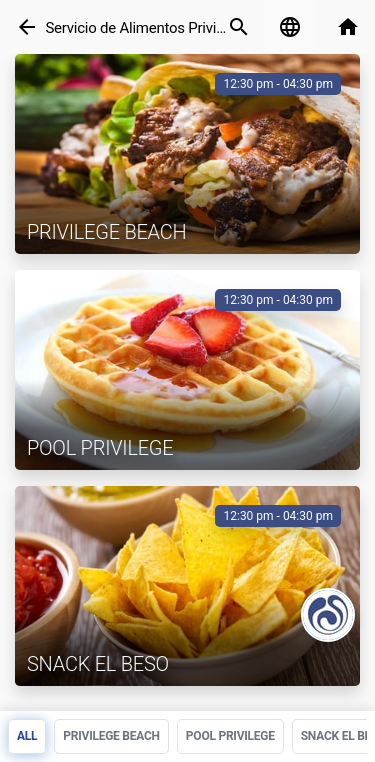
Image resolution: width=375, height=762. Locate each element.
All (27, 736)
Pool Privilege (230, 736)
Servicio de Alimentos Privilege (144, 28)
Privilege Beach (111, 736)
